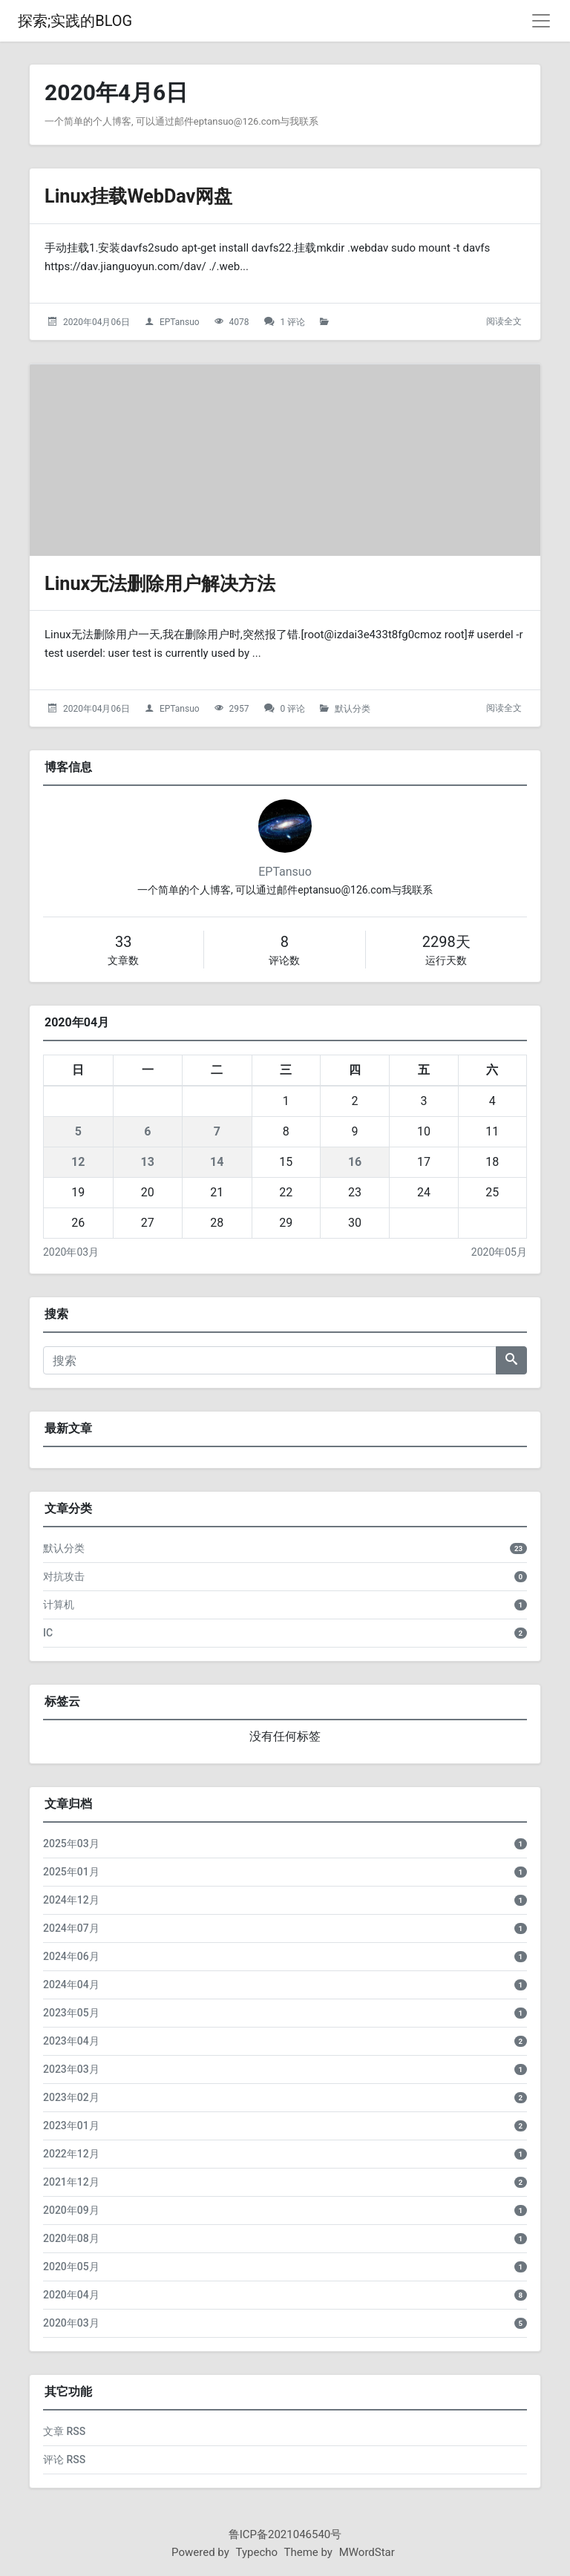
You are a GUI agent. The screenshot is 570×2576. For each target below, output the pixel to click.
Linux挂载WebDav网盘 (149, 195)
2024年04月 (71, 1984)
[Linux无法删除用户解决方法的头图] (285, 460)
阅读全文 (504, 321)
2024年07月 (71, 1928)
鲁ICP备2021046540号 (285, 2534)
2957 (239, 709)
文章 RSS (64, 2431)
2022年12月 (71, 2154)
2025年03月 (71, 1843)
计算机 (58, 1604)
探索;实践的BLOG (75, 21)
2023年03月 (71, 2069)
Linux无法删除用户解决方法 (174, 583)
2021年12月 (71, 2182)
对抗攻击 (64, 1576)
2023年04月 (71, 2041)
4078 (239, 322)
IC (48, 1633)
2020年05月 (499, 1252)
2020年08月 (71, 2238)
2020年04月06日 (96, 322)
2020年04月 (71, 2295)
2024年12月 (71, 1900)
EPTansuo (180, 322)
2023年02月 (71, 2097)
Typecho (257, 2552)
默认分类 (352, 709)
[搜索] (270, 1360)
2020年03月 (71, 1252)
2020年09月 (71, 2210)
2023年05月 (71, 2013)
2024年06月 (71, 1956)
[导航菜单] (541, 21)
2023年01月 (71, 2125)
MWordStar (367, 2552)
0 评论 (293, 709)
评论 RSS (64, 2459)
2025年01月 (71, 1872)
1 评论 (293, 322)
